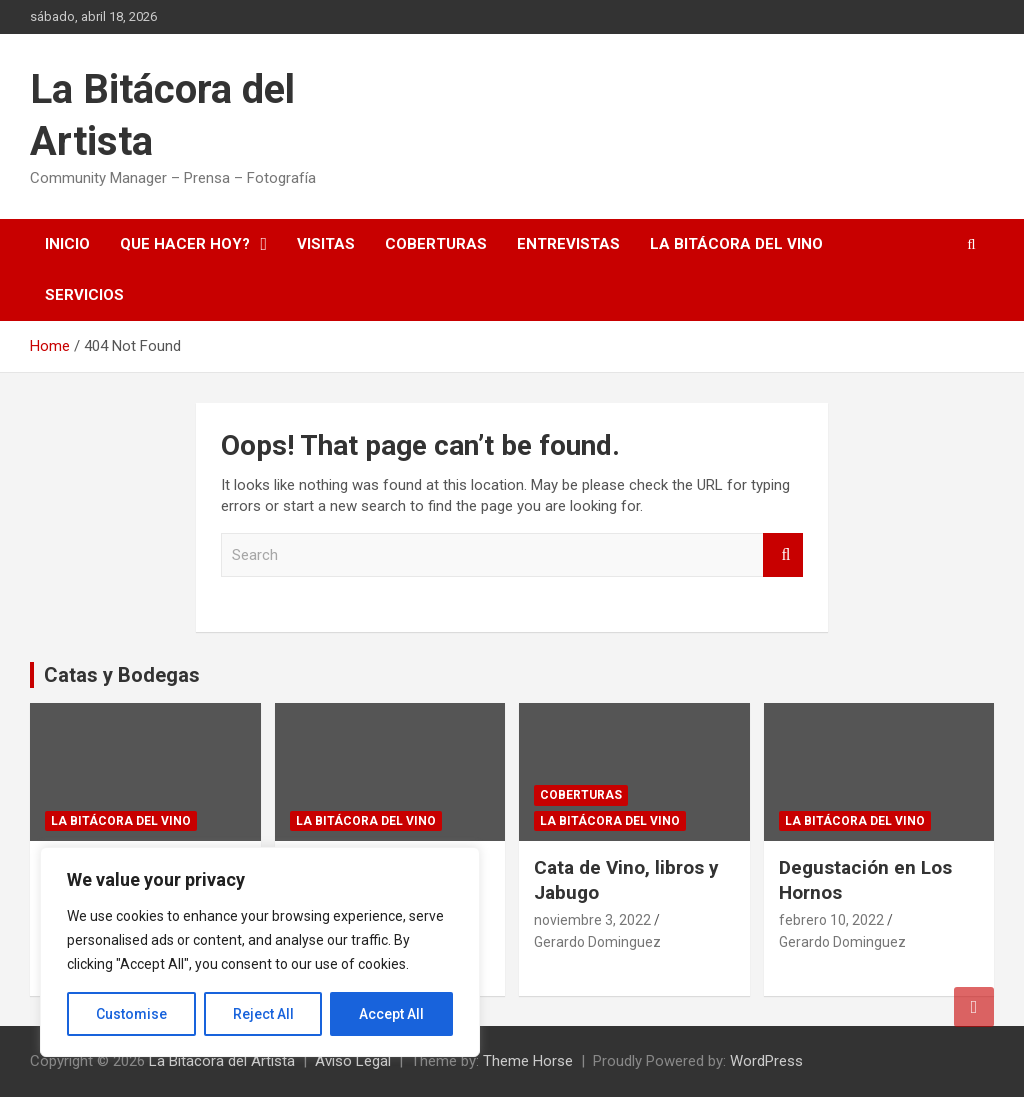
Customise (131, 1014)
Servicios (84, 295)
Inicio (67, 244)
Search (783, 555)
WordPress (766, 1061)
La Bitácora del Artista (222, 1061)
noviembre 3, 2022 (592, 920)
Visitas (326, 244)
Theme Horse (528, 1061)
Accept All (391, 1014)
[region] (260, 952)
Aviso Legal (353, 1061)
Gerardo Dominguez (597, 942)
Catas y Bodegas (122, 675)
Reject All (263, 1014)
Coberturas (436, 244)
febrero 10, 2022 (831, 920)
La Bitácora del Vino (736, 244)
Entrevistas (568, 244)
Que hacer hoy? (185, 244)
